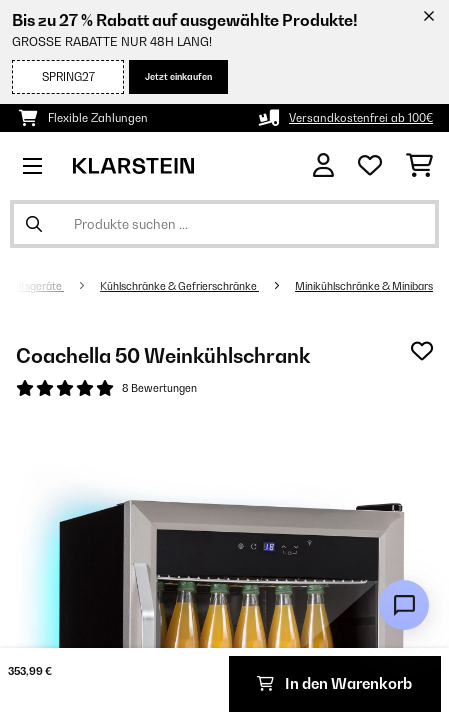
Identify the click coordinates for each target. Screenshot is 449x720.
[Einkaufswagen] (419, 166)
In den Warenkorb (334, 683)
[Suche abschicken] (34, 224)
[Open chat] (404, 605)
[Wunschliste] (370, 166)
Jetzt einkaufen (178, 76)
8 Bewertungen (159, 388)
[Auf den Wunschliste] (422, 351)
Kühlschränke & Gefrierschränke (179, 286)
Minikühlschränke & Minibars (364, 286)
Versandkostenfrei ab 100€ (361, 118)
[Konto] (323, 165)
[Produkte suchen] (224, 224)
